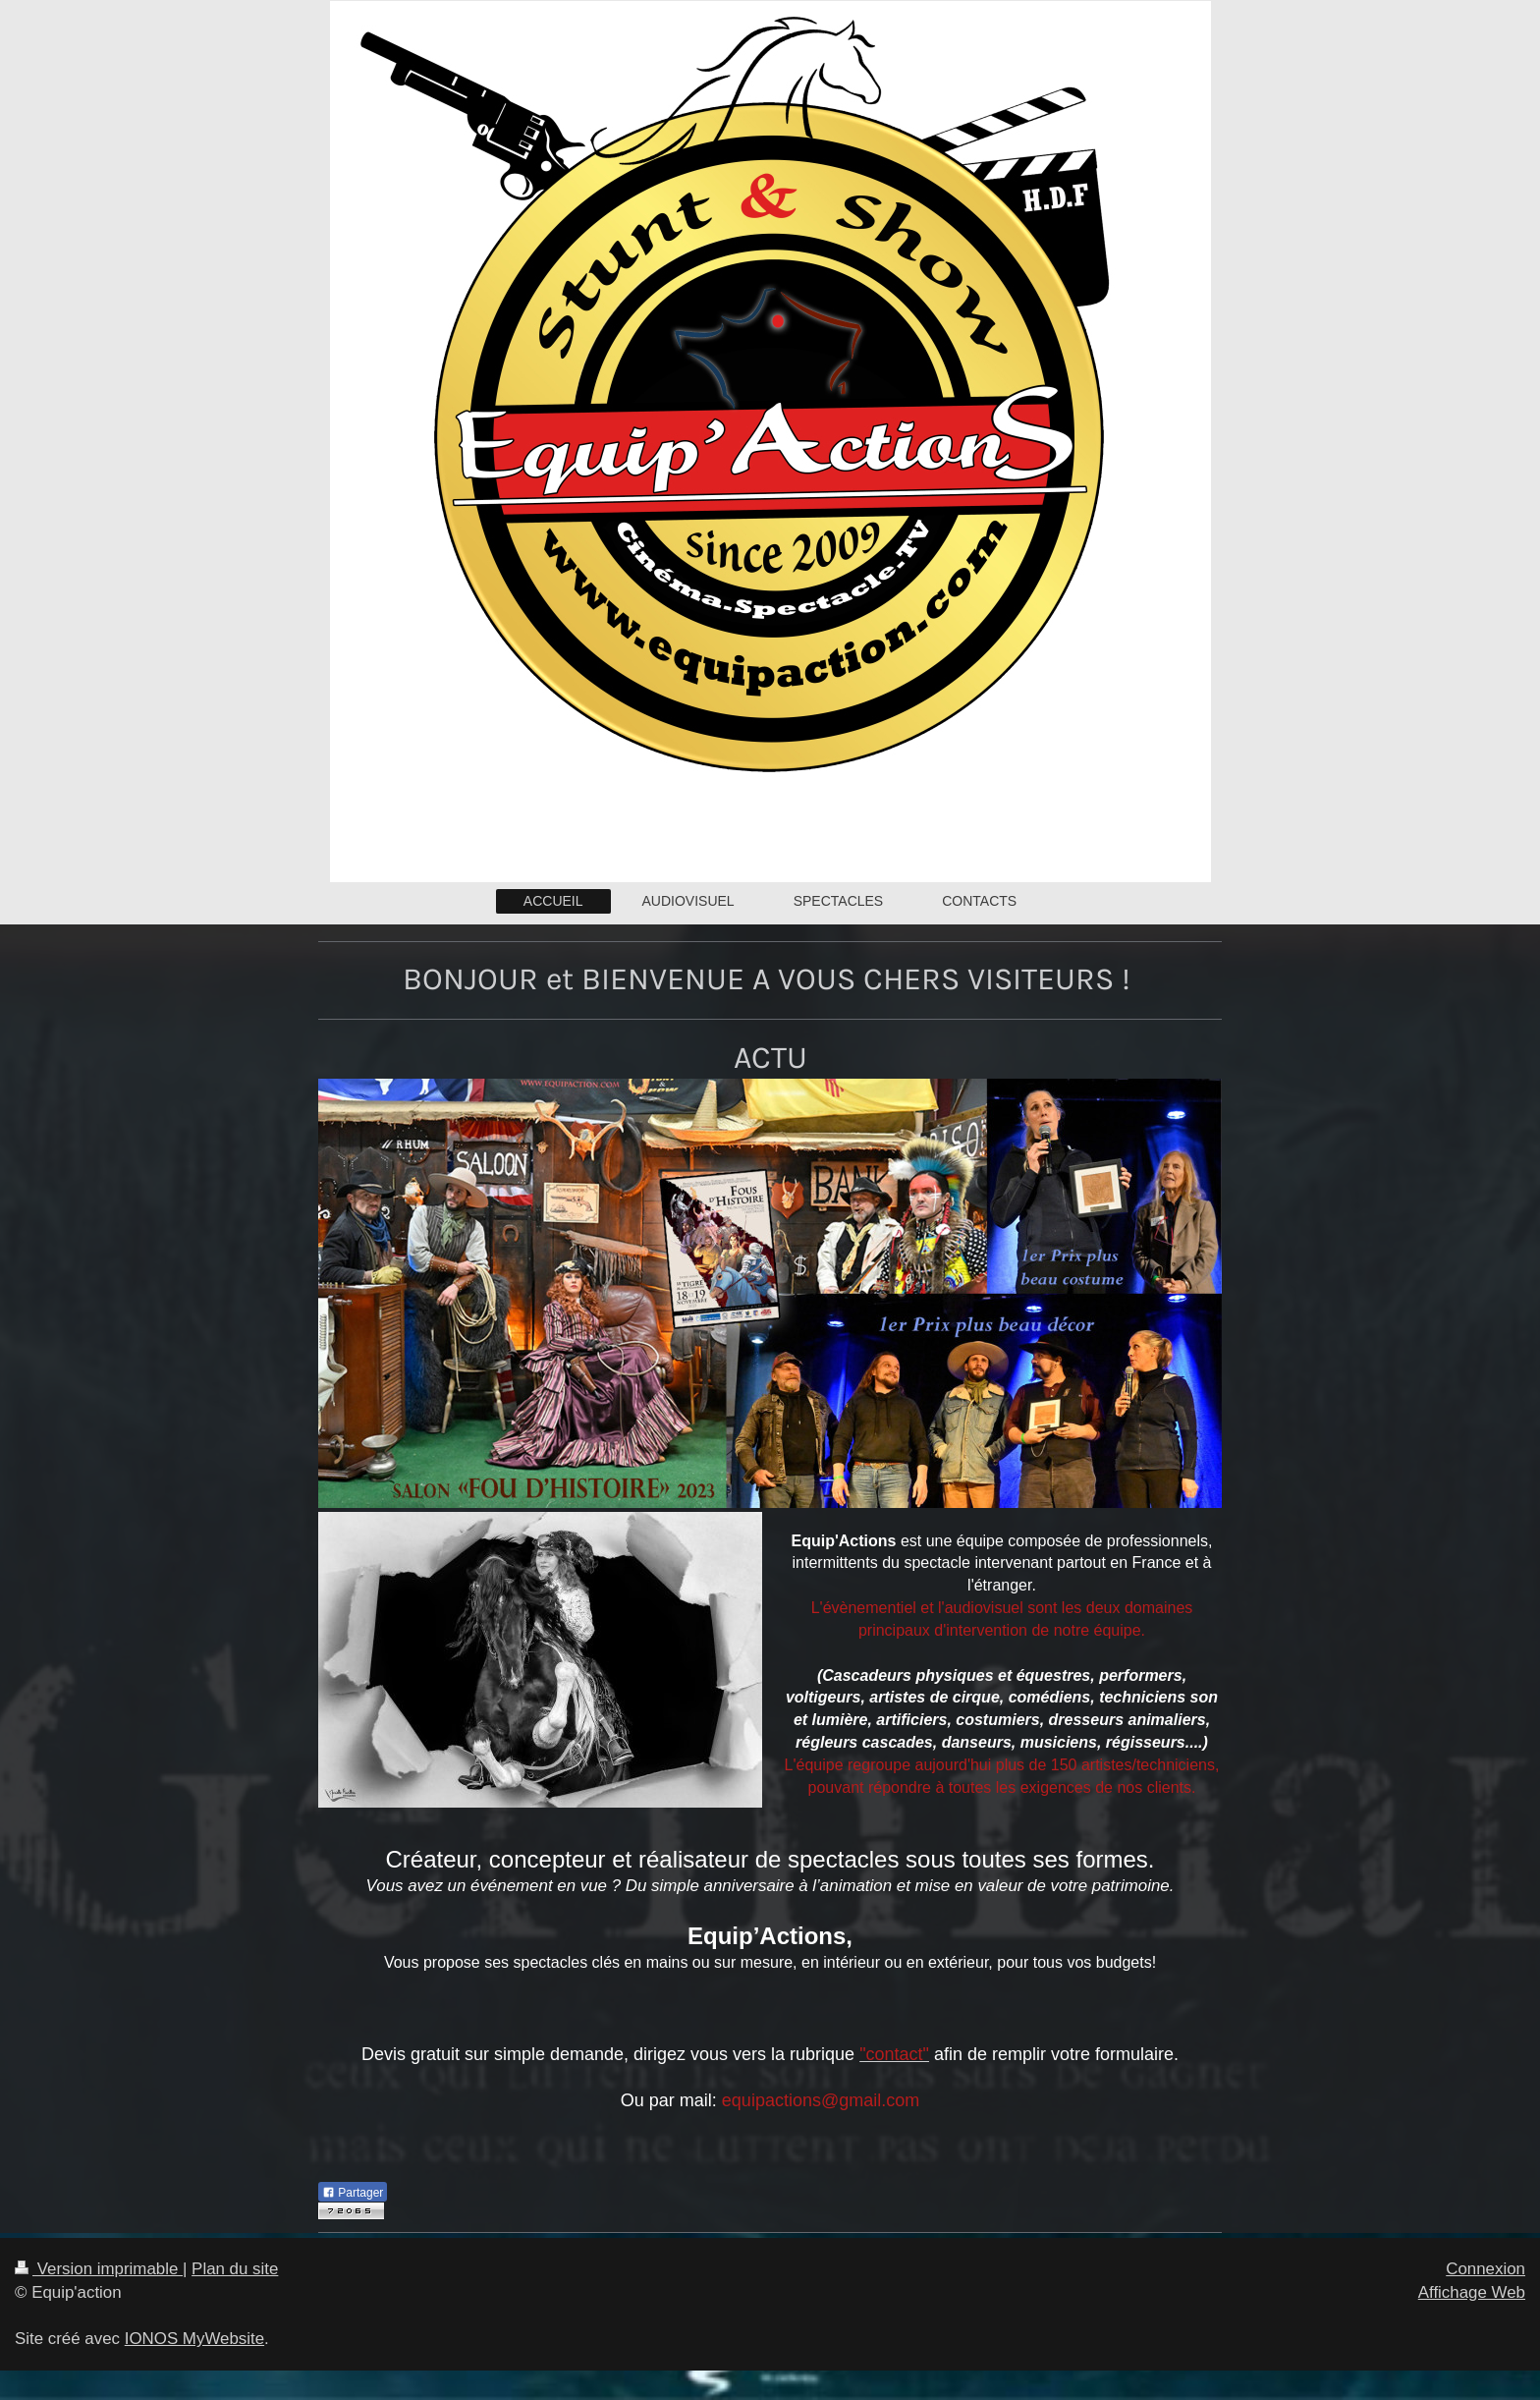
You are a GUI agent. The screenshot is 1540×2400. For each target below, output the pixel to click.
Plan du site (235, 2269)
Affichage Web (1471, 2292)
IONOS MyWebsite (194, 2338)
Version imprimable (99, 2269)
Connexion (1485, 2269)
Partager (352, 2193)
